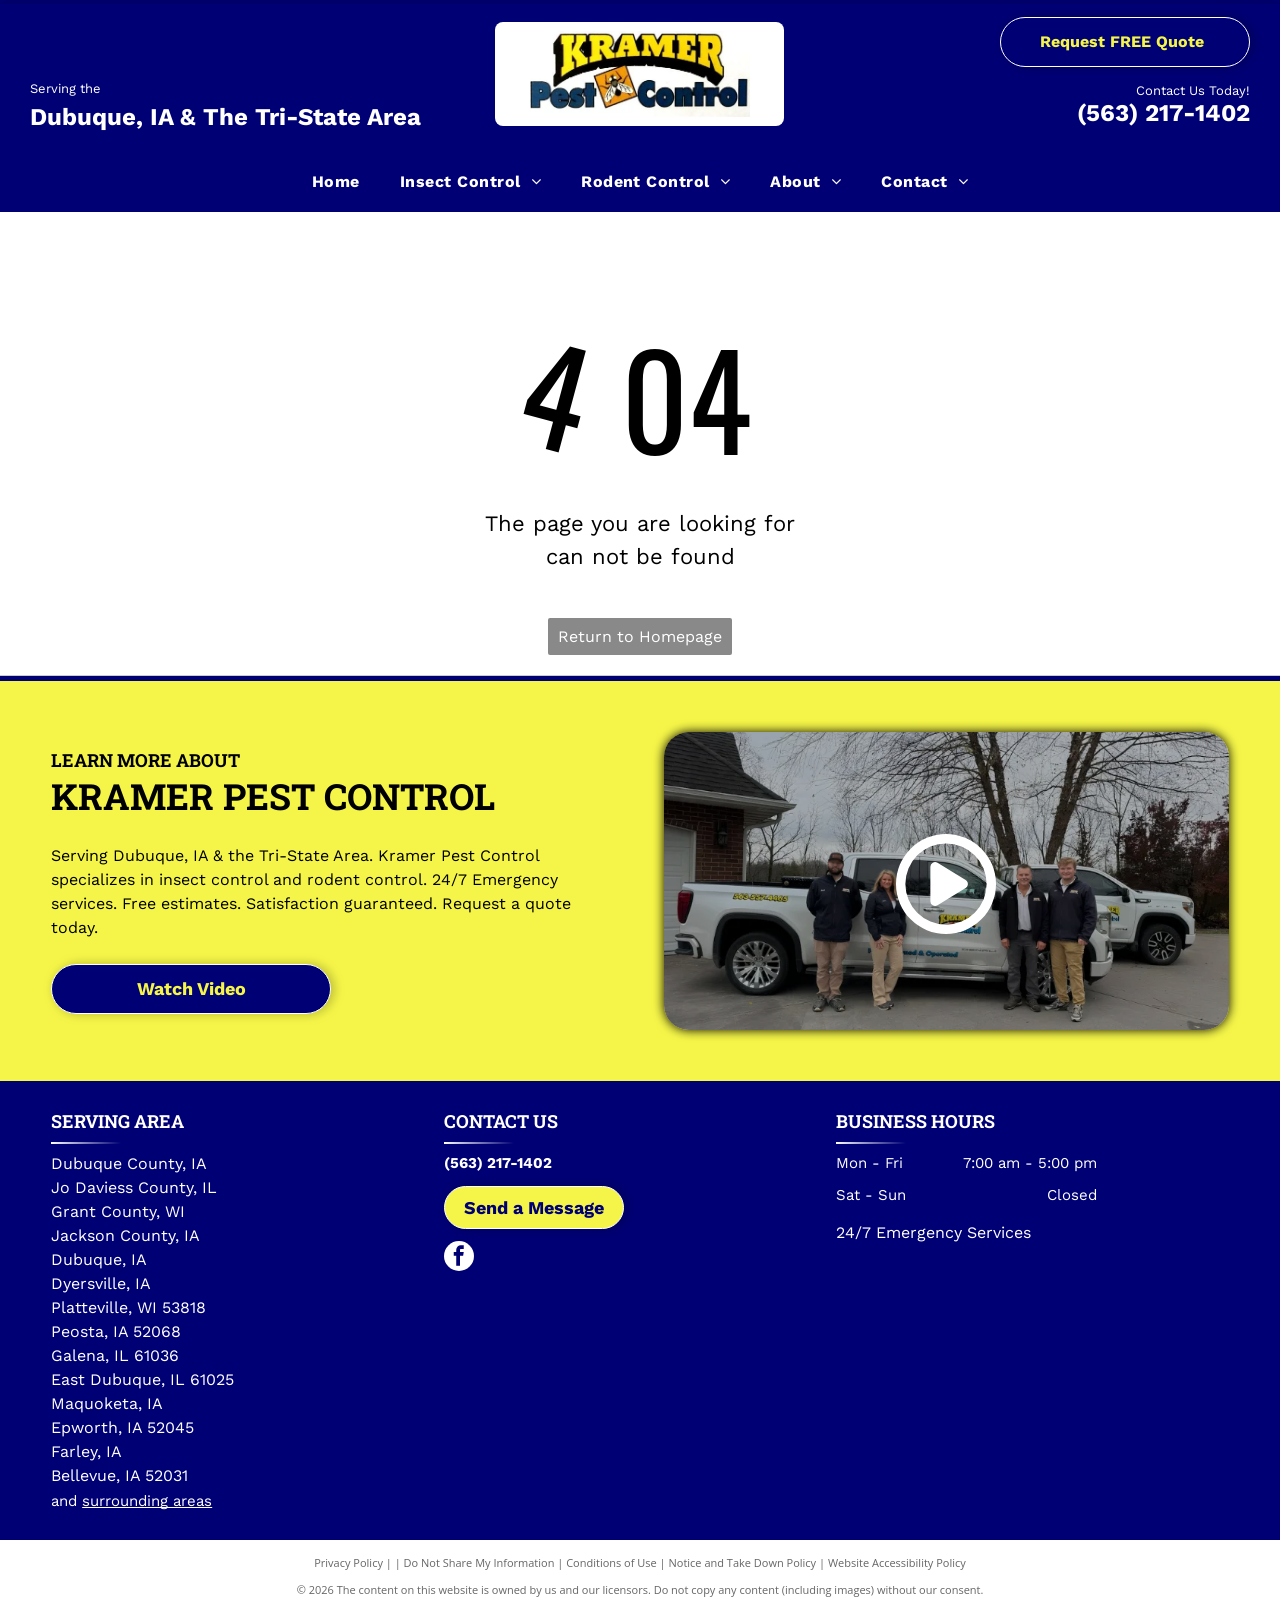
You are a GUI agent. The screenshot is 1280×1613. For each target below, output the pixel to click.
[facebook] (459, 1258)
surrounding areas (147, 1501)
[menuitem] (336, 181)
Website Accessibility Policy (897, 1562)
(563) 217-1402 (1163, 113)
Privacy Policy (348, 1562)
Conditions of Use (611, 1562)
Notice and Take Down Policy (743, 1562)
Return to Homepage (640, 636)
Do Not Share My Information (479, 1562)
